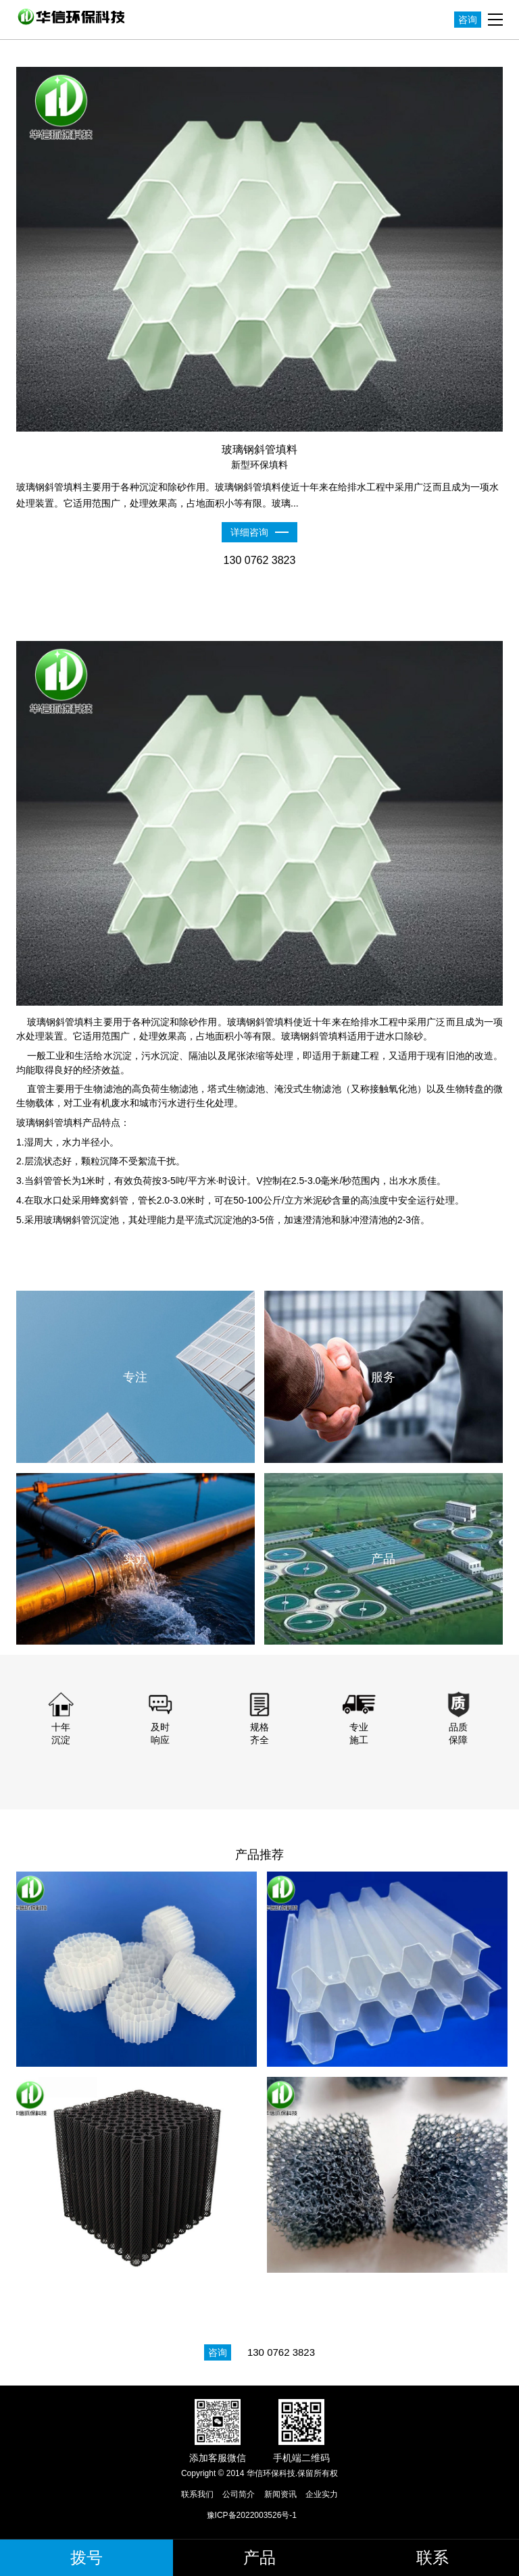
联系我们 (197, 2494)
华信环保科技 (73, 17)
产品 (259, 2557)
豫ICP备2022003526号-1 (252, 2515)
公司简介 (238, 2494)
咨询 (467, 19)
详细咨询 (249, 532)
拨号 (86, 2557)
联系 (432, 2557)
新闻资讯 (280, 2494)
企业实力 (321, 2494)
